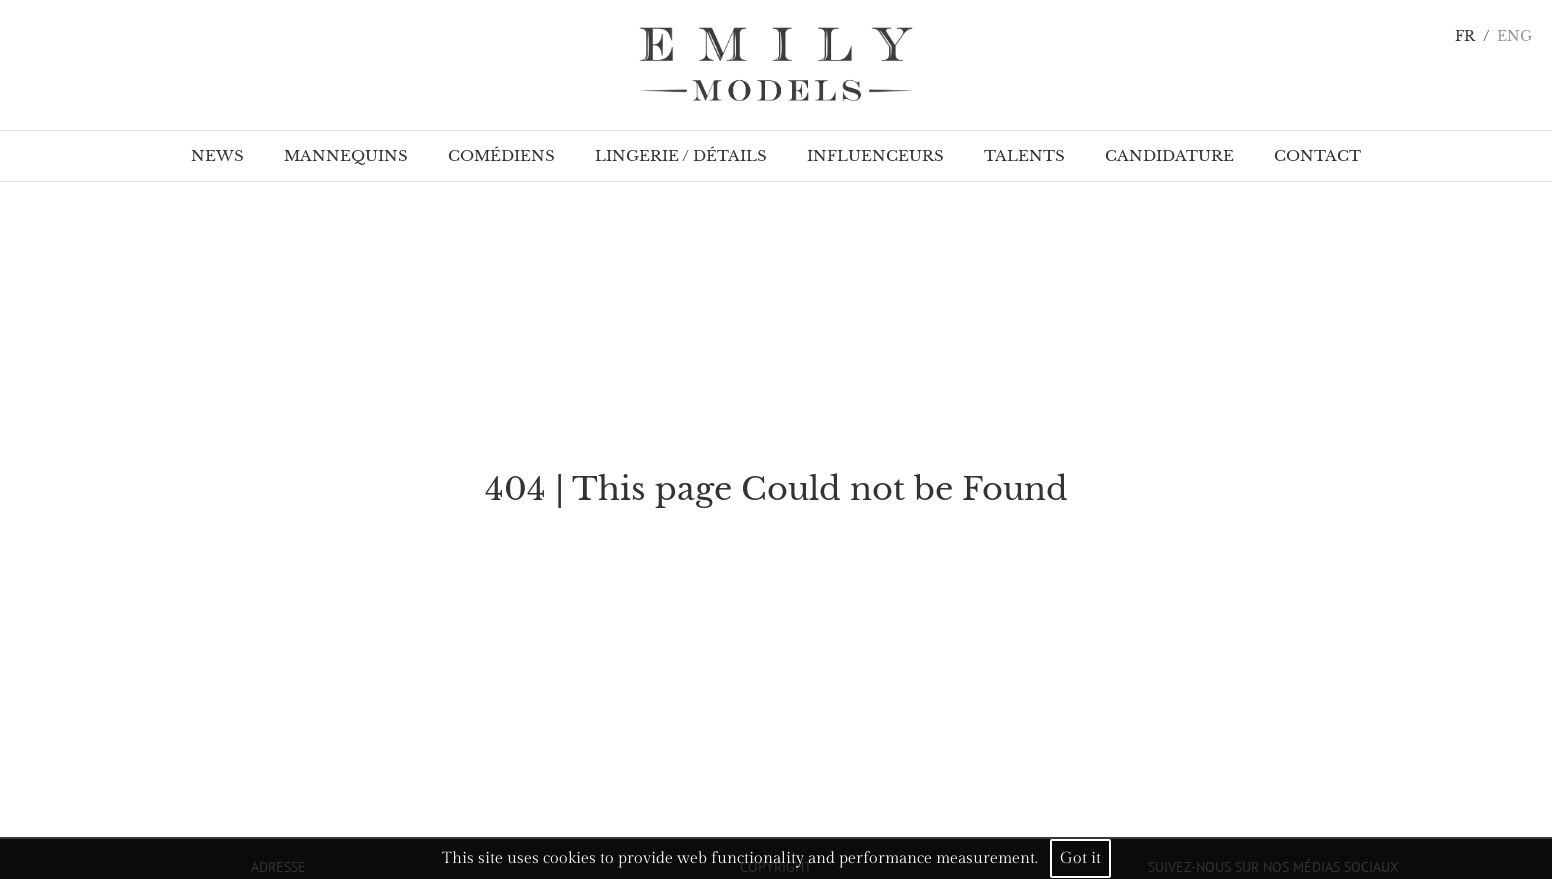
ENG (1514, 36)
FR (1465, 36)
